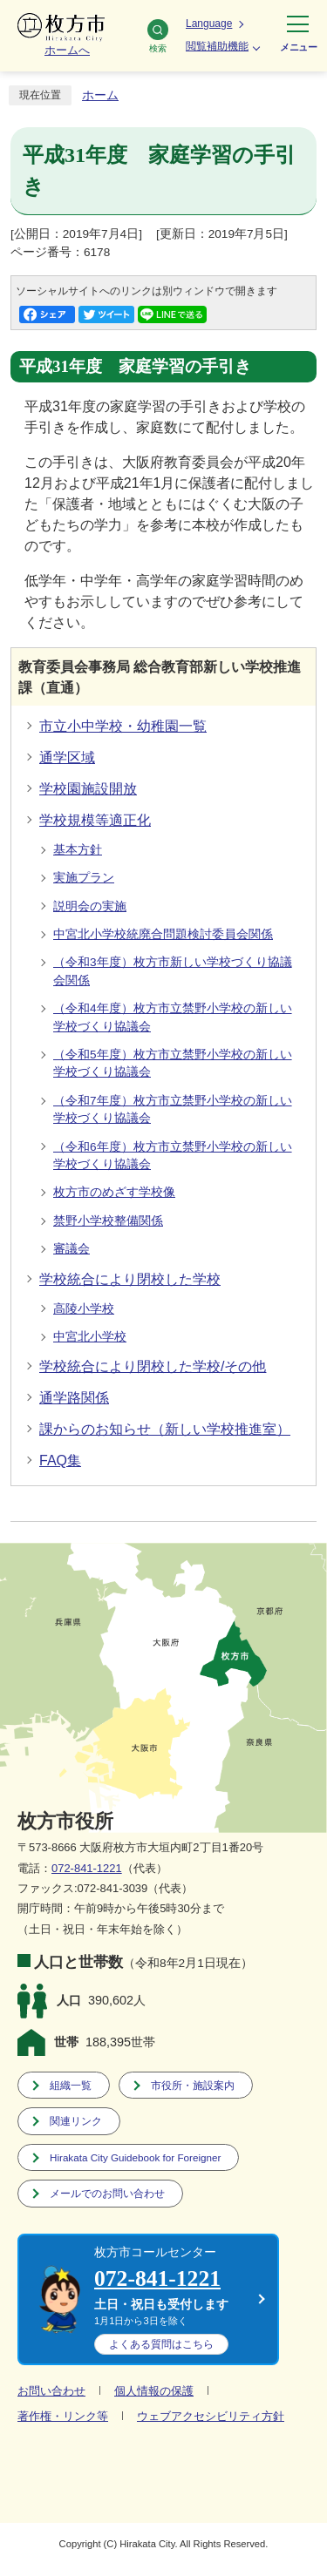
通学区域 (67, 757)
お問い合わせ (51, 2390)
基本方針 (77, 849)
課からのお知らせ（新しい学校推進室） (164, 1429)
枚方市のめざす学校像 (114, 1192)
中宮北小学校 (89, 1336)
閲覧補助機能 (217, 46)
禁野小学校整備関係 (108, 1220)
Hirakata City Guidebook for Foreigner (135, 2157)
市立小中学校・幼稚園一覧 (123, 726)
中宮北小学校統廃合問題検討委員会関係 (163, 934)
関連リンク (76, 2120)
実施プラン (83, 877)
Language (209, 23)
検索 (157, 36)
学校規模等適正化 (95, 820)
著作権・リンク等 (62, 2416)
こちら (161, 2344)
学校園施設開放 (88, 788)
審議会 (71, 1248)
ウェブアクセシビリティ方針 (210, 2416)
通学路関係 (74, 1397)
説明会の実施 (89, 906)
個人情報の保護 (154, 2390)
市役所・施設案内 (193, 2085)
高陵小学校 (83, 1308)
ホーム (100, 95)
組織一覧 (71, 2085)
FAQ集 (60, 1460)
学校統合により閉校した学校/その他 (152, 1366)
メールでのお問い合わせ (107, 2193)
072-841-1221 (86, 1868)
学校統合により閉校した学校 (130, 1279)
